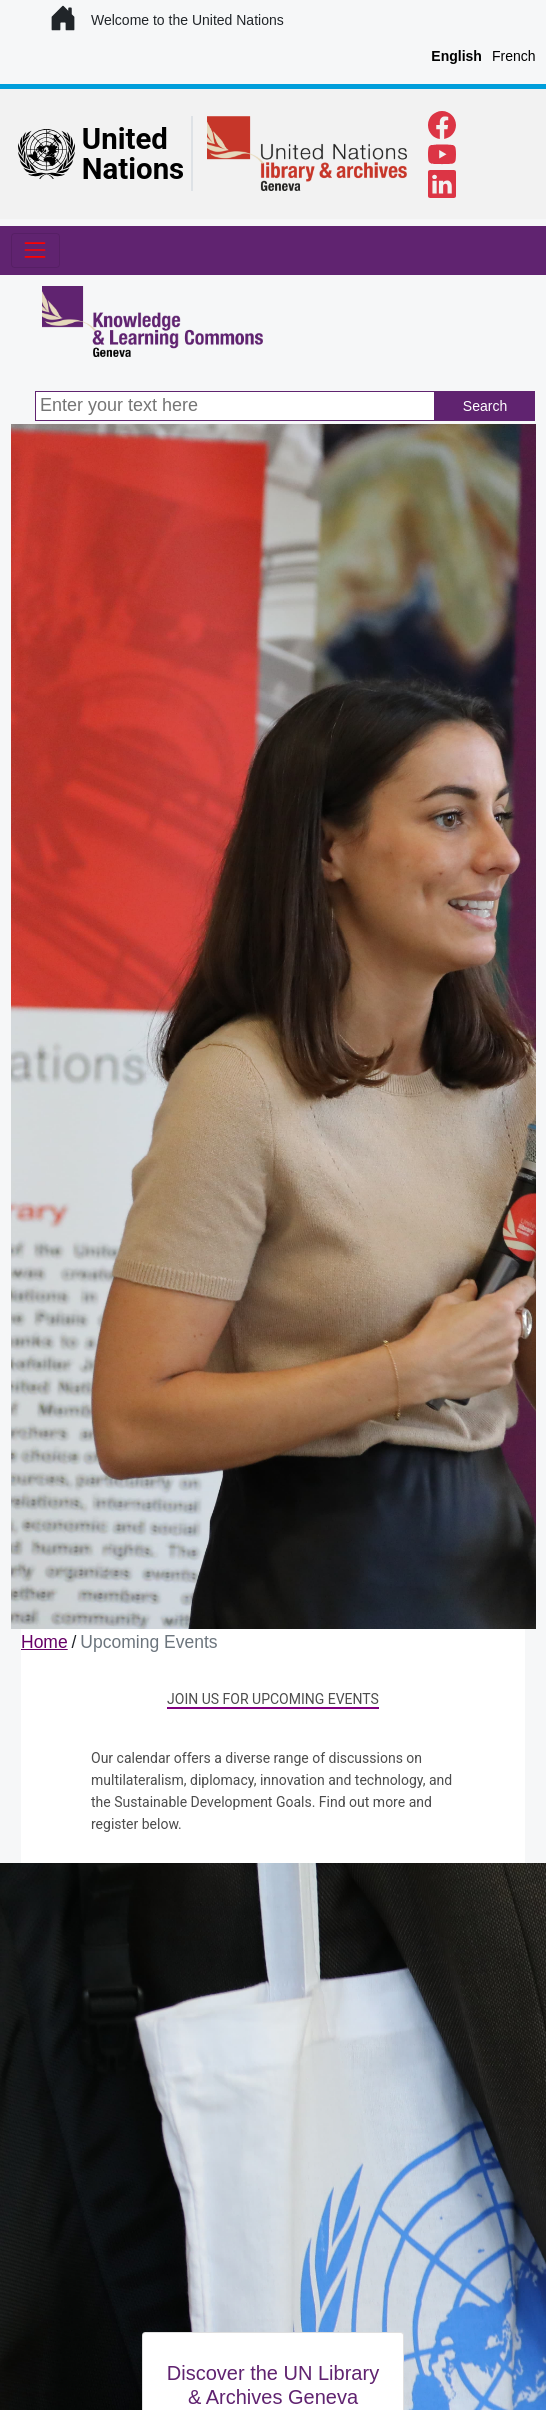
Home (44, 1642)
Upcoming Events (148, 1642)
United (125, 139)
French (514, 56)
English (456, 56)
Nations (133, 169)
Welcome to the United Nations (168, 20)
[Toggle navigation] (35, 250)
